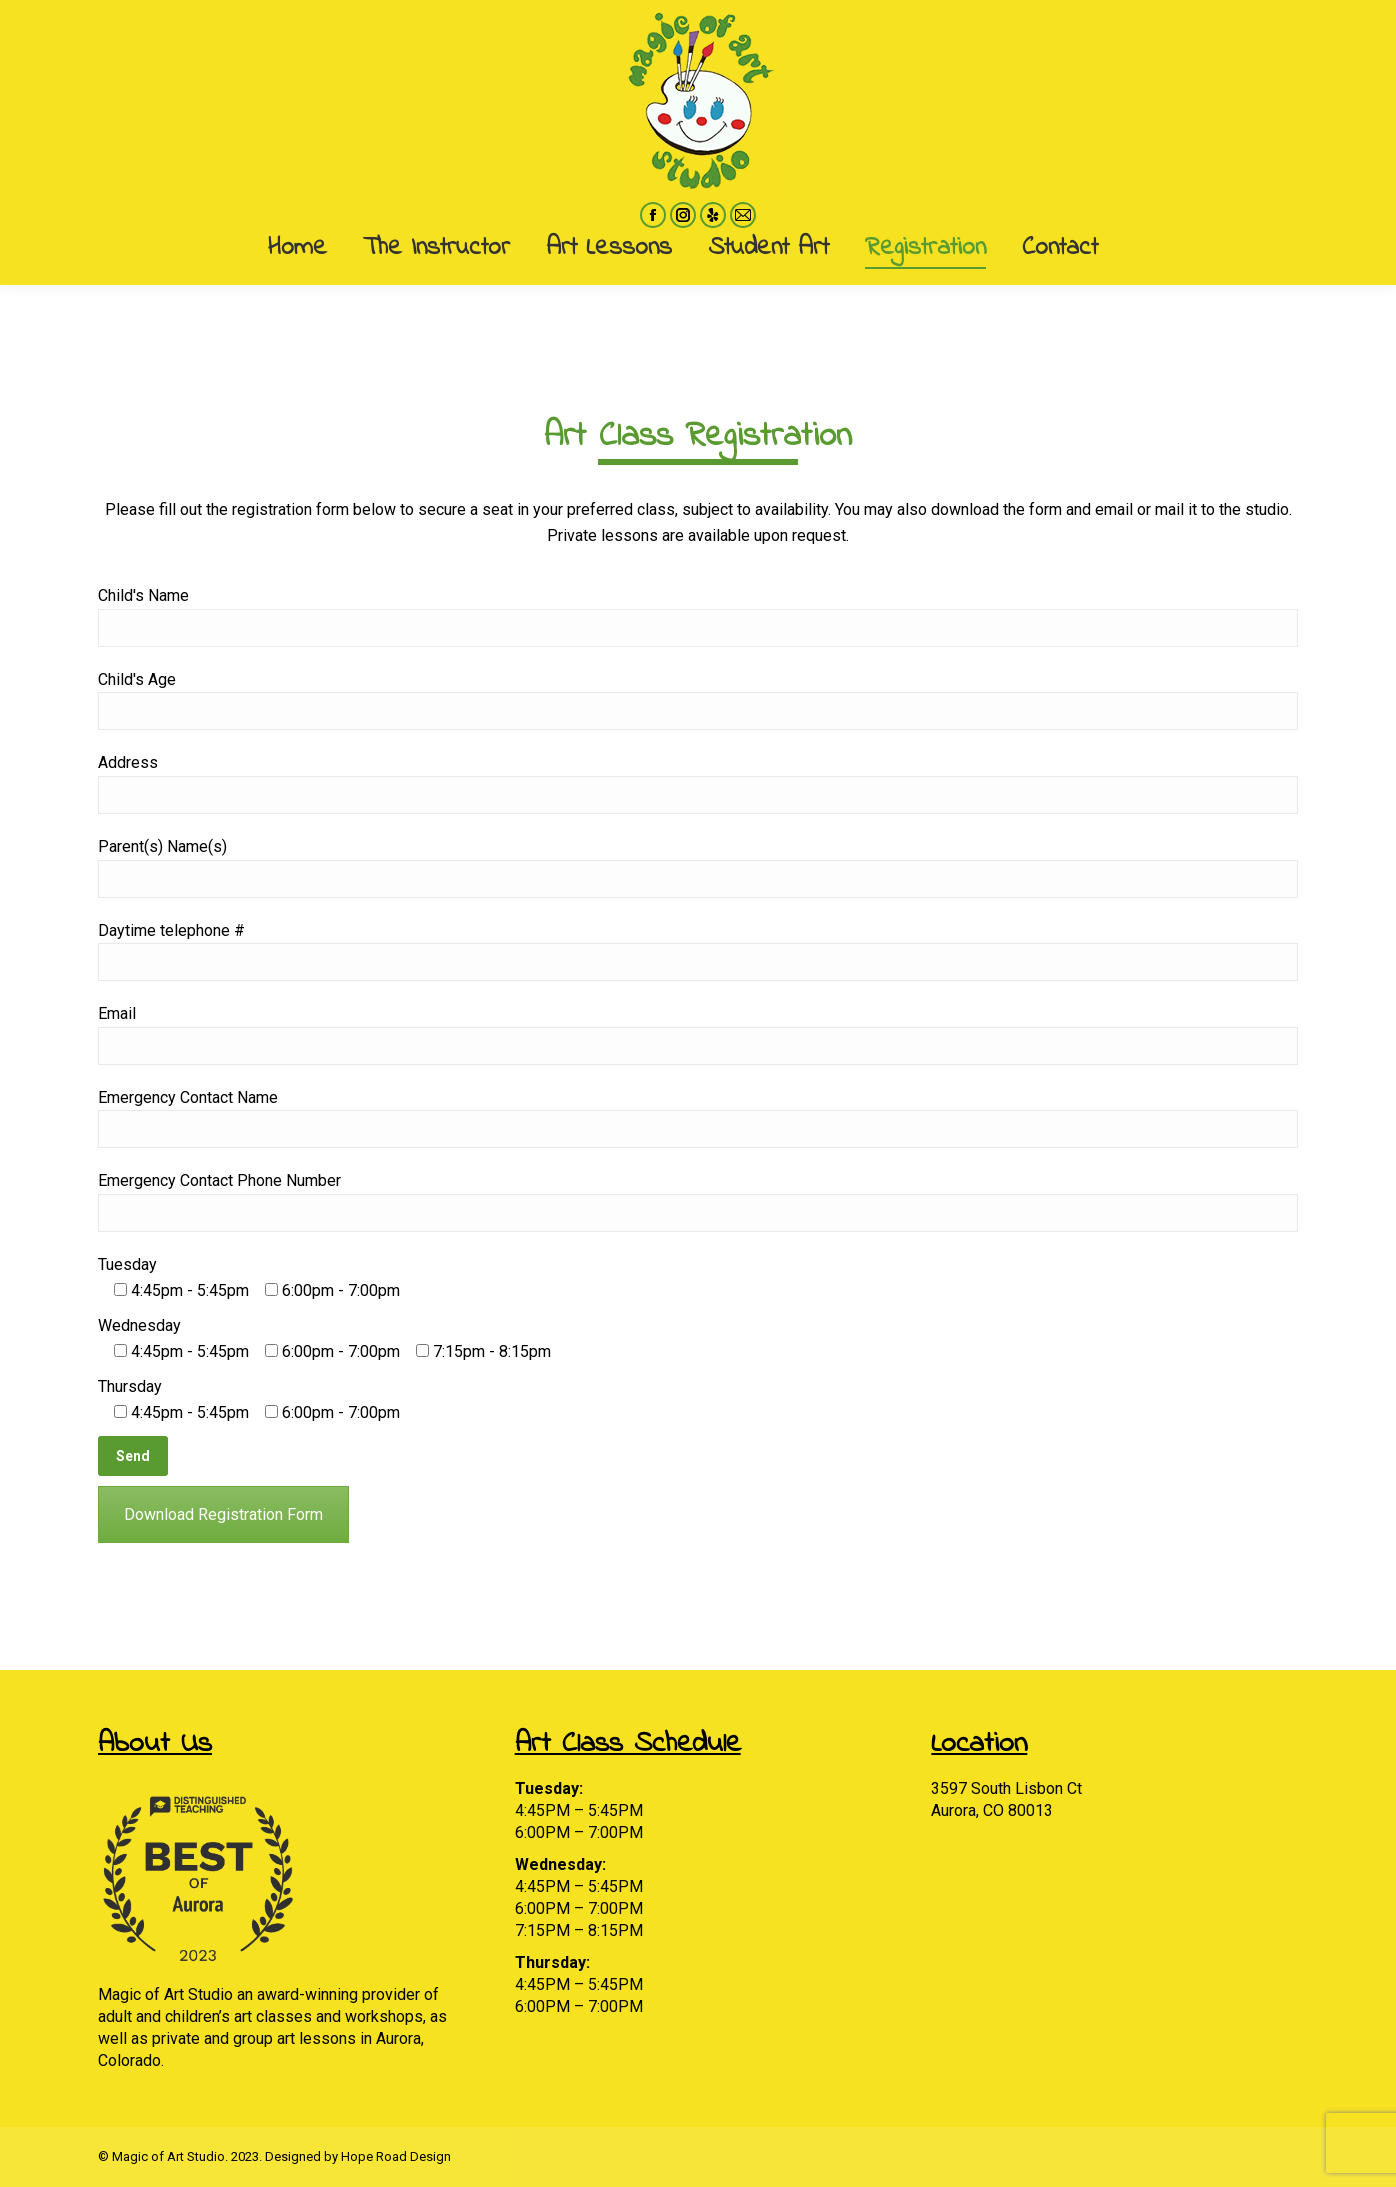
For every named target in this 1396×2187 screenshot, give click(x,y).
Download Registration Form (223, 1514)
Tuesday (127, 1264)
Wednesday (139, 1325)
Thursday (130, 1386)
